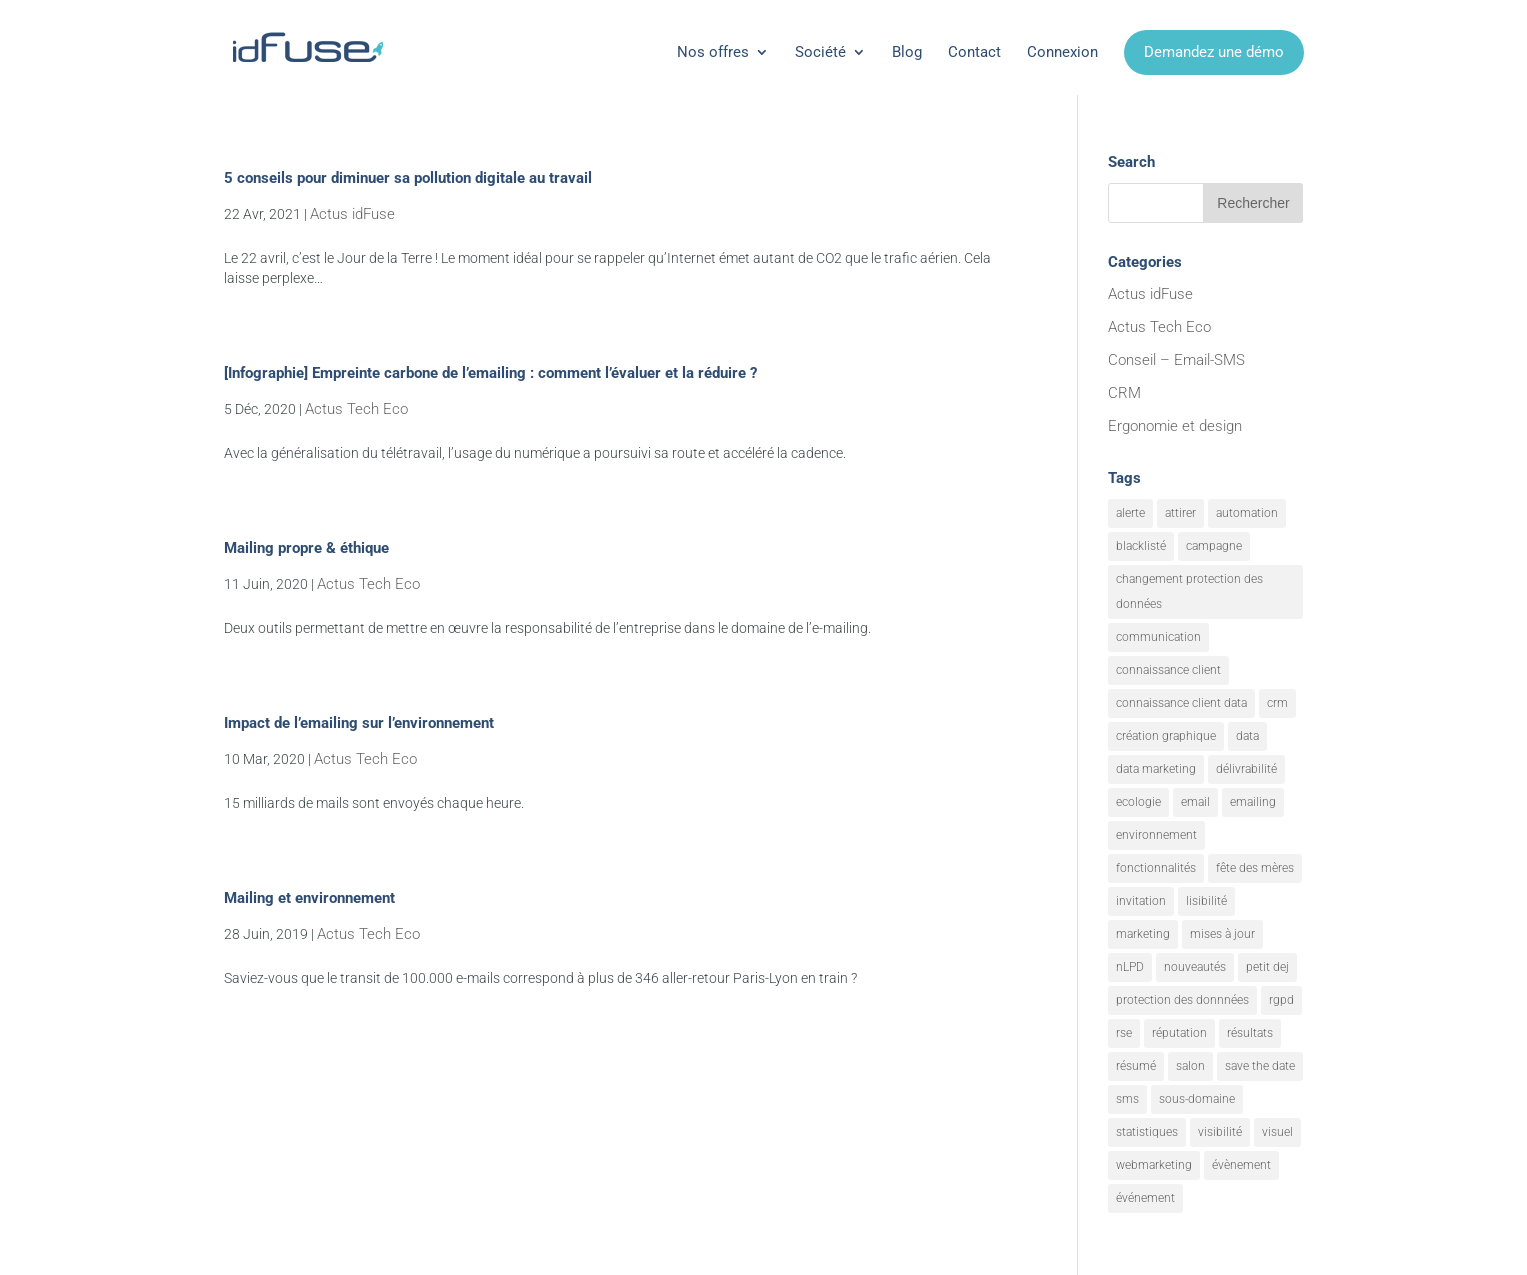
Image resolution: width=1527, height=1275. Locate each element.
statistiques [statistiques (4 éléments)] (1147, 1132)
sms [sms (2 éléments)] (1127, 1099)
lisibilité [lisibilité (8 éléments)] (1206, 901)
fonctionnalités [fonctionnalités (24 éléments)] (1156, 868)
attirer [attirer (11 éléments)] (1180, 513)
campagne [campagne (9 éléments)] (1214, 546)
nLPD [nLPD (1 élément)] (1130, 967)
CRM (1124, 393)
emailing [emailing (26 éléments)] (1253, 802)
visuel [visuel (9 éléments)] (1277, 1132)
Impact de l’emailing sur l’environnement (359, 723)
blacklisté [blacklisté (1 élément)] (1141, 546)
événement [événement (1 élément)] (1145, 1198)
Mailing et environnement (309, 898)
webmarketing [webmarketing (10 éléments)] (1154, 1165)
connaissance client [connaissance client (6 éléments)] (1168, 670)
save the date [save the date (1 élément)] (1260, 1066)
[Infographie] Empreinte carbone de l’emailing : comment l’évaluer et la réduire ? (490, 373)
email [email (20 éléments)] (1195, 802)
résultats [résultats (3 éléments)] (1250, 1033)
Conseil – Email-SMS (1176, 360)
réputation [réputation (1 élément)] (1179, 1033)
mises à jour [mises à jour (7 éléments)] (1222, 934)
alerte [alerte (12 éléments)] (1130, 513)
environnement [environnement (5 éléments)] (1156, 835)
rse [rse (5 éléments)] (1124, 1033)
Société (820, 52)
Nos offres (713, 52)
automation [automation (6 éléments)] (1247, 513)
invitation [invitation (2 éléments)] (1141, 901)
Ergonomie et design (1175, 426)
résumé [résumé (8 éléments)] (1136, 1066)
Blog (907, 52)
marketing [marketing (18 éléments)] (1143, 934)
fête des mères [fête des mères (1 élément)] (1255, 868)
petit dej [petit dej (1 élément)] (1267, 967)
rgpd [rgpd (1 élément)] (1281, 1000)
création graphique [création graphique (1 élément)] (1166, 736)
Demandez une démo (1214, 52)
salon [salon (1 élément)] (1190, 1066)
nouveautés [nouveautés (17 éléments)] (1195, 967)
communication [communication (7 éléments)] (1158, 637)
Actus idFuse (352, 214)
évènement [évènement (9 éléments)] (1241, 1165)
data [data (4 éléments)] (1247, 736)
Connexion (1062, 52)
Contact (974, 52)
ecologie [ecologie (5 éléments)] (1138, 802)
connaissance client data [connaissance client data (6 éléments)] (1181, 703)
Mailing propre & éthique (306, 548)
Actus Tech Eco (356, 409)
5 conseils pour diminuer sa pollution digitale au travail (408, 178)
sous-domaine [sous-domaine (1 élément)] (1197, 1099)
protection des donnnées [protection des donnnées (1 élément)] (1182, 1000)
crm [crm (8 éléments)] (1277, 703)
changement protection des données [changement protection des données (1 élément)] (1189, 591)
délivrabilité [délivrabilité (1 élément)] (1246, 769)
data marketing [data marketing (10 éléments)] (1156, 769)
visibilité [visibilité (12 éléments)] (1220, 1132)
